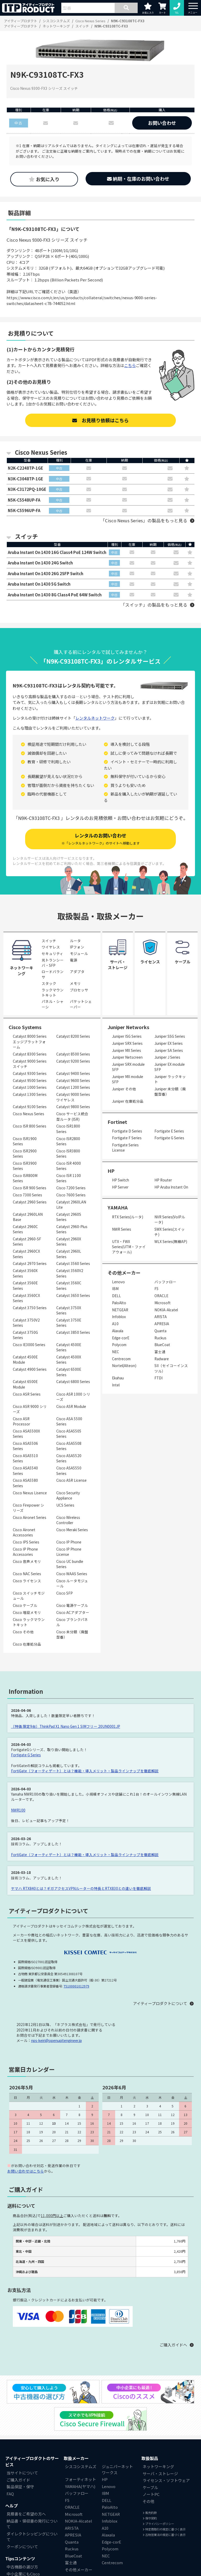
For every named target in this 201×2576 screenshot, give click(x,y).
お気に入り (44, 179)
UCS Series (65, 1505)
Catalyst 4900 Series (30, 1370)
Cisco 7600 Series (71, 1195)
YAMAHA (118, 1208)
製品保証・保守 (20, 2487)
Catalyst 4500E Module (25, 1360)
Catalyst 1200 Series (73, 1088)
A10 (115, 1324)
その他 (148, 2502)
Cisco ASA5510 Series (25, 1459)
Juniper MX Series (126, 1050)
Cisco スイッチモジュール (29, 1596)
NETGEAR (120, 1310)
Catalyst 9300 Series (30, 1073)
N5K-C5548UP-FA (24, 500)
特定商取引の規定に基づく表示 (164, 2530)
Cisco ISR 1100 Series (68, 1178)
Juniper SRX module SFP (128, 1067)
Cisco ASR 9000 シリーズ (30, 1409)
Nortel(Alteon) (124, 1366)
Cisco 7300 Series (27, 1195)
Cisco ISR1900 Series (25, 1141)
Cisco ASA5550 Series (68, 1471)
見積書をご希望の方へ (26, 2514)
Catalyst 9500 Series (30, 1081)
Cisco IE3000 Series (29, 1345)
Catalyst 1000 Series (30, 1088)
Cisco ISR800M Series (25, 1178)
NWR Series (121, 1229)
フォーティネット (80, 2480)
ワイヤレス (51, 947)
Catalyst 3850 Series (73, 1332)
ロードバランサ (53, 975)
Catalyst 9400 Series (73, 1073)
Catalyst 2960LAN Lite (71, 1205)
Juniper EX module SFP (169, 1067)
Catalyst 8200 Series (73, 1037)
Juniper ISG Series (127, 1037)
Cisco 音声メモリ (27, 1562)
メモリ (75, 984)
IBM (115, 1289)
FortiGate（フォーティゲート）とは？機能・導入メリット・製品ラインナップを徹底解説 (85, 1771)
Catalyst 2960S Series (68, 1217)
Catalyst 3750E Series (68, 1323)
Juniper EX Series (168, 1043)
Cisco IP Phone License (68, 1552)
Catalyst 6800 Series (73, 1382)
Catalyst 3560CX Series (26, 1298)
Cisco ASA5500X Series (26, 1434)
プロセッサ (79, 990)
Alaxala (117, 1331)
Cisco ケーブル (25, 1606)
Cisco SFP (64, 1593)
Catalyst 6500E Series (68, 1372)
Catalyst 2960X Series (68, 1242)
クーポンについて (22, 2547)
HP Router (163, 1180)
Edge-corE (120, 1338)
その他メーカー (78, 2570)
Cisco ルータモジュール (72, 1584)
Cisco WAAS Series (71, 1574)
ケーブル (150, 2488)
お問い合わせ (162, 122)
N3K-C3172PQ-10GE (27, 489)
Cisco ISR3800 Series (68, 1154)
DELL (116, 1296)
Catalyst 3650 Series (73, 1295)
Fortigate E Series (169, 1131)
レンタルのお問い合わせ (101, 839)
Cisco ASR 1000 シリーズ (73, 1397)
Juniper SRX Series (127, 1043)
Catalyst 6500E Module (25, 1385)
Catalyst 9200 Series (73, 1061)
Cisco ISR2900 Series (25, 1154)
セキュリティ (52, 954)
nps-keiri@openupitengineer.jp (56, 2041)
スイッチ (49, 941)
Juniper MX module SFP (127, 1080)
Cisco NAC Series (27, 1574)
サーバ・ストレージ (160, 2474)
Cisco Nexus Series (28, 1114)
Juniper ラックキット (170, 1080)
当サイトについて (22, 2473)
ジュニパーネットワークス (117, 2470)
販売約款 (150, 2513)
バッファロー (165, 1282)
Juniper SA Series (168, 1050)
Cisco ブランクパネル (72, 1623)
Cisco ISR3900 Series (25, 1166)
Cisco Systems (25, 1027)
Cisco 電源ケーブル (72, 1606)
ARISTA (160, 1317)
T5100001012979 (76, 1986)
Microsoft (162, 1303)
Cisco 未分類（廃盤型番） (72, 1635)
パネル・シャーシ (53, 1005)
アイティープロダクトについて (160, 2004)
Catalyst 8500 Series (73, 1054)
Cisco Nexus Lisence (30, 1493)
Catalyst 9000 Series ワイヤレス (73, 1097)
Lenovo (118, 1282)
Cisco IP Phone (68, 1542)
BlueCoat (162, 1345)
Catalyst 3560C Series (68, 1286)
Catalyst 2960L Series (68, 1254)
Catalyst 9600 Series (73, 1081)
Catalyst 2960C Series (25, 1230)
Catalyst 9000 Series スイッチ (30, 1064)
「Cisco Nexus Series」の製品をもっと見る (143, 521)
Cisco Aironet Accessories (24, 1533)
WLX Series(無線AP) (170, 1242)
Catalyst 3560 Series (73, 1264)
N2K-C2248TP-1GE (25, 468)
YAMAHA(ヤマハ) (80, 2487)
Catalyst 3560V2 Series (69, 1274)
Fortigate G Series (169, 1138)
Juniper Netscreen (127, 1058)
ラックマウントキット (53, 993)
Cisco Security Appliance (68, 1496)
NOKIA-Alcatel (166, 1310)
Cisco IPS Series (26, 1542)
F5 (156, 1289)
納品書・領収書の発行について (32, 2524)
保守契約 (150, 2519)
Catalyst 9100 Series (30, 1107)
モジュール (79, 954)
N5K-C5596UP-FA (24, 510)
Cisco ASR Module (71, 1406)
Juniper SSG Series (169, 1037)
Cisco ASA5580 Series (25, 1483)
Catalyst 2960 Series (30, 1202)
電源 (73, 960)
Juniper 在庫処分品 (127, 1101)
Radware (161, 1359)
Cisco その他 (23, 1632)
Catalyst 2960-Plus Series (71, 1230)
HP (111, 1171)
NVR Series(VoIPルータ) (169, 1220)
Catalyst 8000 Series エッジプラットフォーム (30, 1042)
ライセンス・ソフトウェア (166, 2481)
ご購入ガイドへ (173, 2345)
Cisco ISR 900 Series (29, 1188)
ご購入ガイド (18, 2480)
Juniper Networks (128, 1027)
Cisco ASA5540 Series (25, 1471)
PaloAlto (119, 1303)
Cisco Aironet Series (29, 1517)
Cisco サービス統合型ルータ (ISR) (72, 1117)
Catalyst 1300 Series (30, 1095)
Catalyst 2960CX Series (26, 1254)
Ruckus (160, 1338)
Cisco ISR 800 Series (29, 1126)
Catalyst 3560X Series (25, 1274)
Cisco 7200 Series (71, 1188)
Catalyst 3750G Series (25, 1335)
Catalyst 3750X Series (68, 1311)
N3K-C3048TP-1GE (25, 478)
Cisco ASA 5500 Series (69, 1422)
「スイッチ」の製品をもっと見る (154, 605)
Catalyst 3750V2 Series (26, 1323)
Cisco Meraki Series (72, 1530)
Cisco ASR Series (27, 1394)
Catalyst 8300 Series (30, 1054)
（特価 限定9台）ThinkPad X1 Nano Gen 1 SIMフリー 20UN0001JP (65, 1726)
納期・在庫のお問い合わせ (138, 178)
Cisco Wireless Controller (68, 1520)
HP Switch (120, 1180)
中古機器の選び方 (22, 2567)
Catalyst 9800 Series (73, 1107)
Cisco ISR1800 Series (68, 1129)
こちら (130, 365)
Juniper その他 (124, 1089)
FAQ (10, 2494)
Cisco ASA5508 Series (68, 1446)
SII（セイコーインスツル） (171, 1369)
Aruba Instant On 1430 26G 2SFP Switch (46, 574)
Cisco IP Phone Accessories (25, 1552)
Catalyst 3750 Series (30, 1308)
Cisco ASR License (71, 1481)
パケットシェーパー (81, 1005)
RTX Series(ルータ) (127, 1217)
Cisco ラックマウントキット (29, 1623)
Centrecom (121, 1359)
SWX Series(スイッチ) (169, 1232)
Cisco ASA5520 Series (68, 1459)
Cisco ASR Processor (21, 1422)
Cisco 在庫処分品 (27, 1644)
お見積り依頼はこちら (100, 420)
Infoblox (119, 1317)
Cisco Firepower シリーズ (28, 1508)
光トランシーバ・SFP (53, 963)
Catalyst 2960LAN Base (28, 1217)
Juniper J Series (167, 1058)
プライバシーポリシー (158, 2524)
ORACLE (161, 1296)
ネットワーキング (158, 2467)
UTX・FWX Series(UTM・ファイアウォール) (129, 1247)
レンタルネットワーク (95, 718)
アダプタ (77, 972)
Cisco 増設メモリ (27, 1613)
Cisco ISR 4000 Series (68, 1166)
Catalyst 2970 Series (30, 1264)
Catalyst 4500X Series (68, 1360)
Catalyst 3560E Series (25, 1286)
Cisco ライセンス (27, 1581)
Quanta (160, 1331)
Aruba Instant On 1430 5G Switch (39, 584)
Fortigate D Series (127, 1131)
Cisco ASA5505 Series (68, 1434)
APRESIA (161, 1324)
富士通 (159, 1352)
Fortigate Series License (125, 1148)
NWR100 (18, 1810)
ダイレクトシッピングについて (32, 2537)
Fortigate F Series (127, 1138)
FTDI (158, 1378)
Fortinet (117, 1122)
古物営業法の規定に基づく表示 (164, 2535)
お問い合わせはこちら (25, 2171)
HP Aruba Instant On (171, 1187)
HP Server (120, 1187)
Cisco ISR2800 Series (68, 1141)
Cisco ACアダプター (72, 1613)
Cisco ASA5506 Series (25, 1446)
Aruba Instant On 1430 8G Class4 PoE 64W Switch (55, 595)
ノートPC (151, 2495)
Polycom (119, 1345)
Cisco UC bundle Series (69, 1564)
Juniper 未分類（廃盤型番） (170, 1092)
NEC (115, 1352)
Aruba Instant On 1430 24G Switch (40, 563)
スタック (49, 984)
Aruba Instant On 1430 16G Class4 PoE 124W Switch (57, 552)
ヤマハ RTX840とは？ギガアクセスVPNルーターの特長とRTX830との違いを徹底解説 (81, 1889)
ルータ (75, 941)
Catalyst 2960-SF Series (27, 1242)
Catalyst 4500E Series (68, 1348)
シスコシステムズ (80, 2467)
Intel (116, 1385)
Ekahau (118, 1378)
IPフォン (77, 947)
